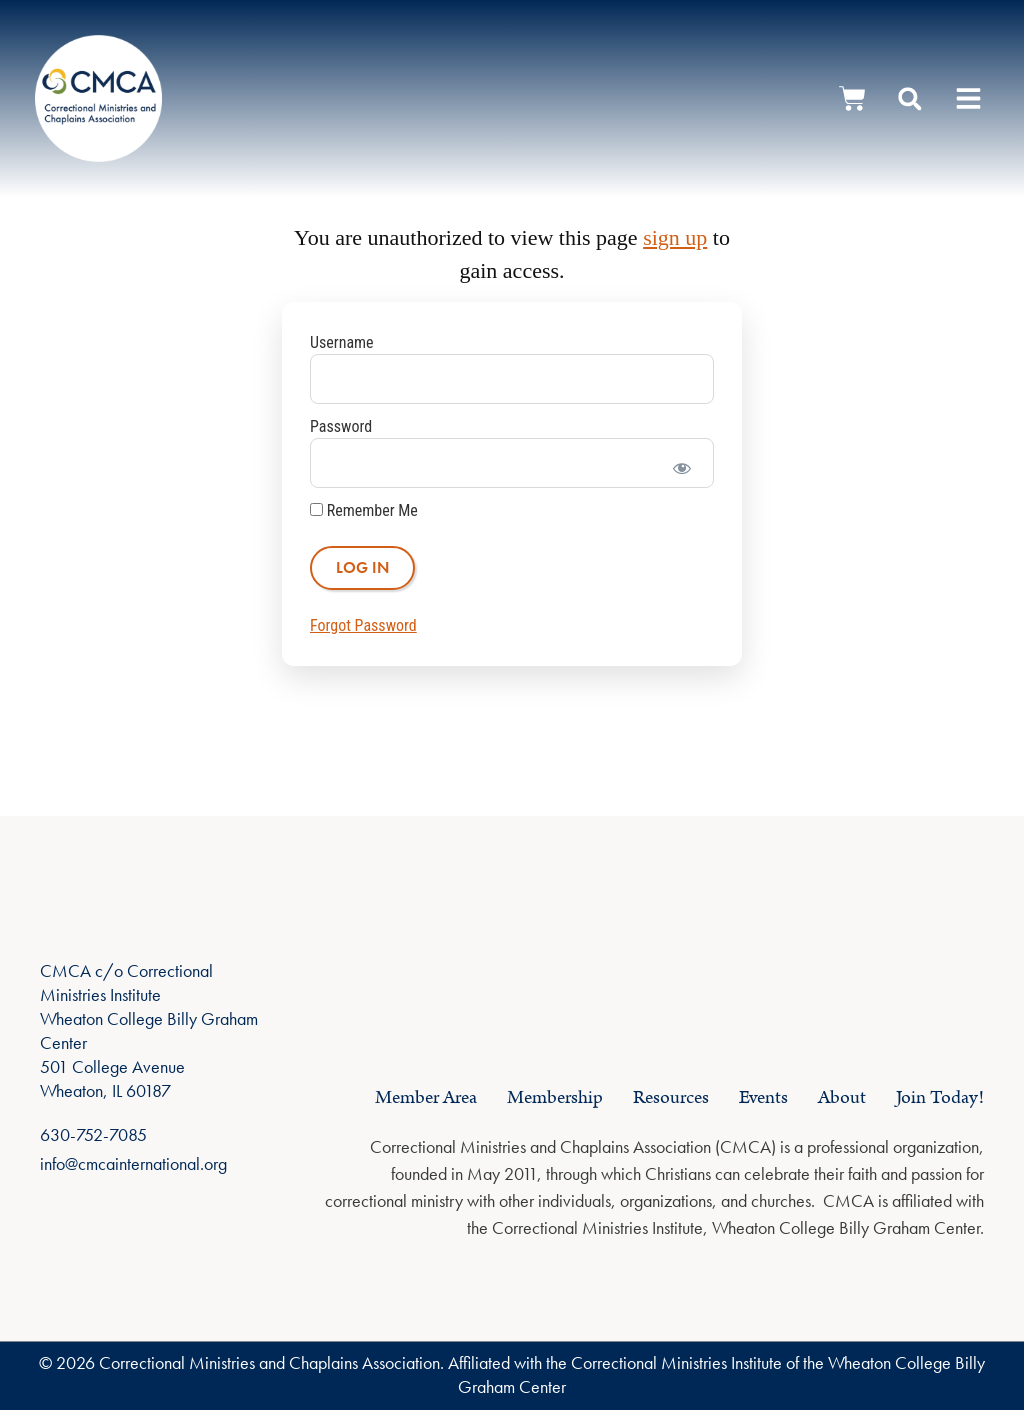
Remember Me (364, 511)
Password (341, 426)
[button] (969, 98)
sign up (675, 237)
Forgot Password (363, 625)
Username (342, 342)
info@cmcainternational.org (133, 1163)
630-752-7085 (93, 1134)
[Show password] (681, 463)
